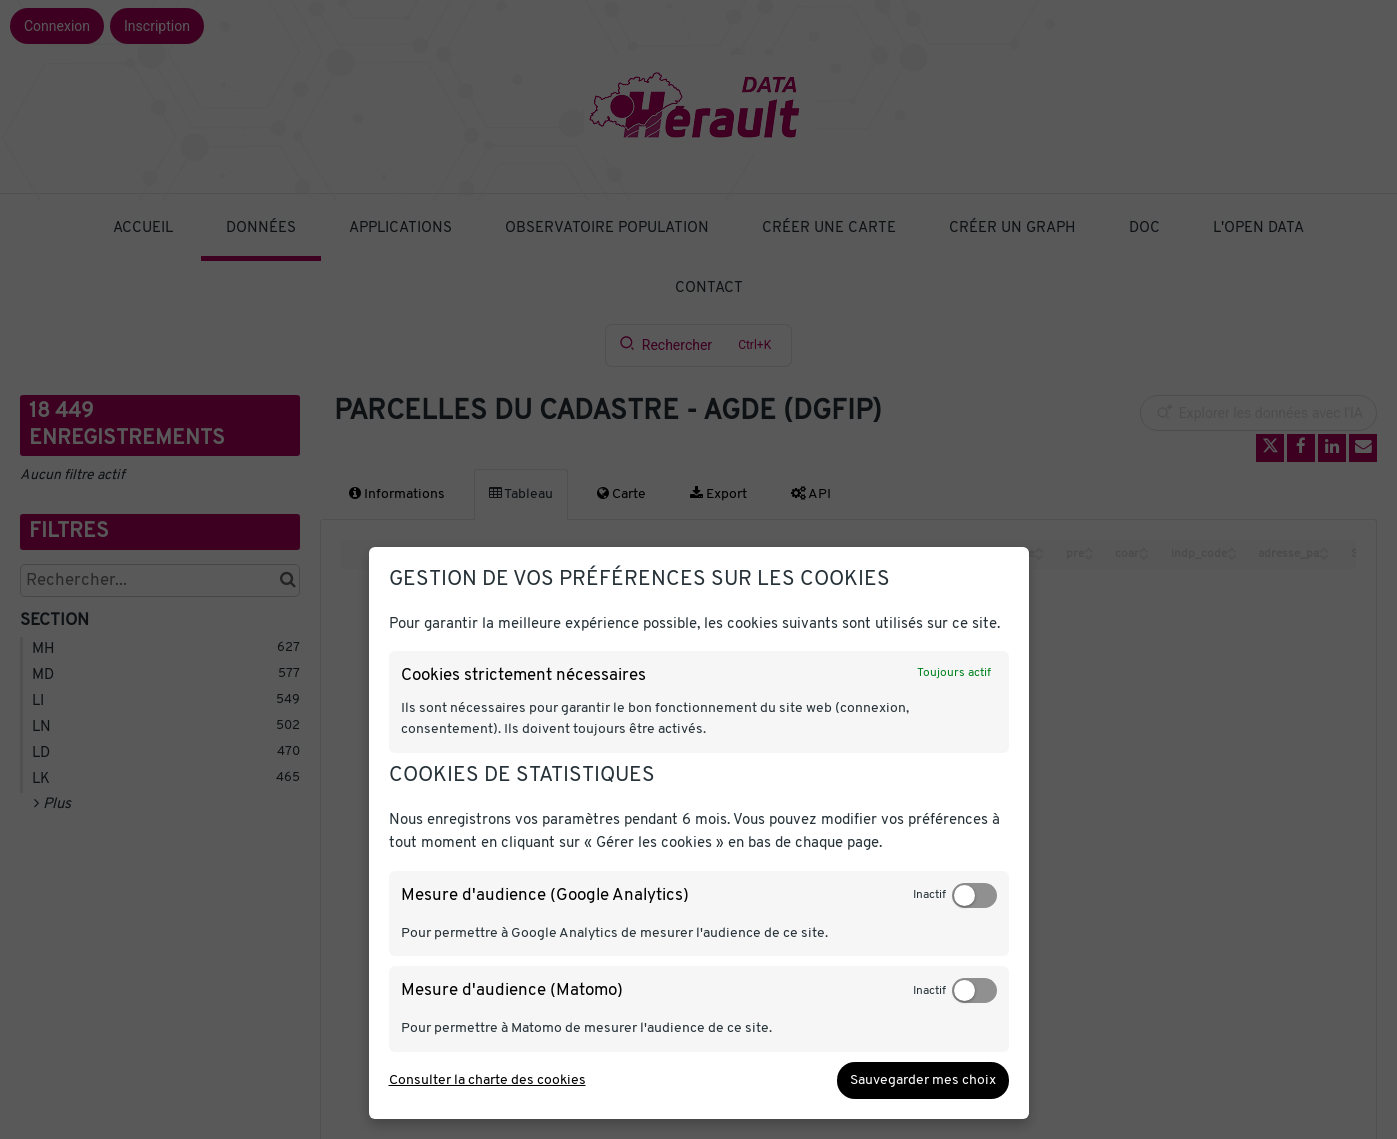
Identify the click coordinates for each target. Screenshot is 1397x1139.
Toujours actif (954, 673)
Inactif (929, 895)
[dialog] (699, 833)
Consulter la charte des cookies (487, 1080)
